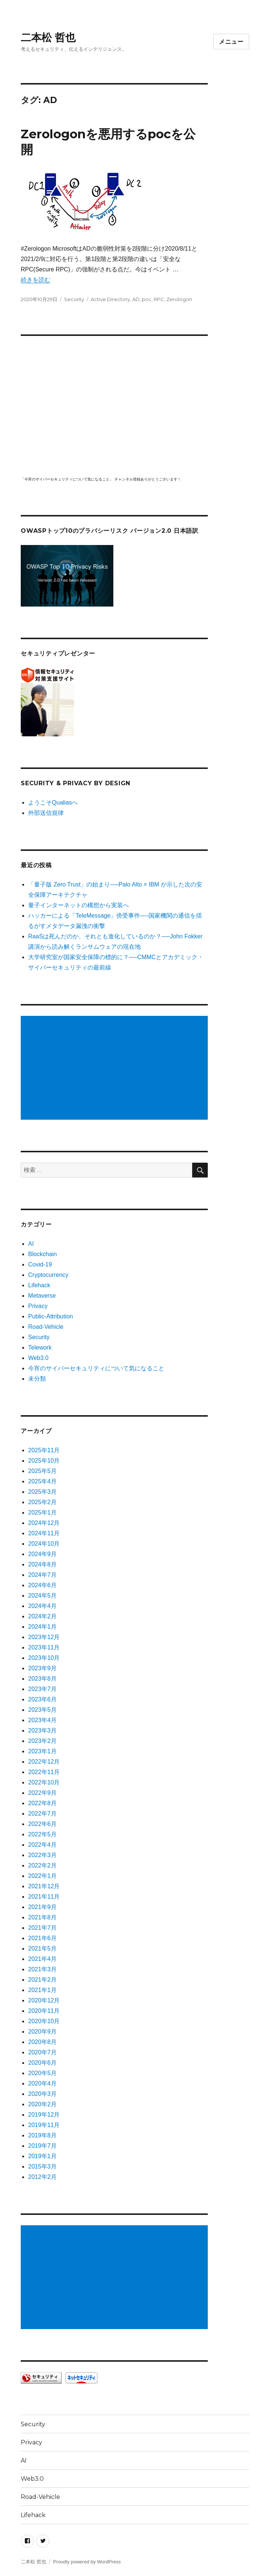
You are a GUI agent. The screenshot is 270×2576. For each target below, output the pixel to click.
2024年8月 (42, 1564)
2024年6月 (42, 1585)
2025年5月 (42, 1471)
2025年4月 (42, 1481)
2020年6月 (42, 2063)
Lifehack (39, 1285)
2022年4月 (42, 1845)
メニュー (231, 42)
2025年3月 (42, 1492)
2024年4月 (42, 1606)
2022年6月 (42, 1824)
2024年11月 (44, 1533)
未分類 (37, 1378)
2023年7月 (42, 1689)
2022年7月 (42, 1813)
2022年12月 (44, 1761)
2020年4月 (42, 2083)
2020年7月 (42, 2052)
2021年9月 (42, 1907)
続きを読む (35, 280)
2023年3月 (42, 1730)
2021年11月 (44, 1896)
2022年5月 (42, 1834)
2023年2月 (42, 1741)
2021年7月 (42, 1928)
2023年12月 (44, 1637)
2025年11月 (44, 1450)
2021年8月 (42, 1917)
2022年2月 (42, 1865)
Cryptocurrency (48, 1275)
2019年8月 (42, 2135)
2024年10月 (44, 1543)
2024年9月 (42, 1554)
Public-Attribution (50, 1316)
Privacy (37, 1306)
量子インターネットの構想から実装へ (78, 905)
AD (136, 299)
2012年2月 (42, 2177)
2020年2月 (42, 2104)
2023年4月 (42, 1720)
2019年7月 (42, 2146)
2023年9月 (42, 1668)
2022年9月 (42, 1793)
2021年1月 (42, 1990)
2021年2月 (42, 1979)
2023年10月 (44, 1658)
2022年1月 (42, 1876)
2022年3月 (42, 1855)
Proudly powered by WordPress (87, 2562)
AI (31, 1244)
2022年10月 (44, 1782)
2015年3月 (42, 2166)
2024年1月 (42, 1627)
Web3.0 (38, 1358)
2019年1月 (42, 2156)
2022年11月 (44, 1772)
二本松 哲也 (48, 37)
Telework (39, 1347)
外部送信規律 (46, 813)
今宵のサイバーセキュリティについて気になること (96, 1368)
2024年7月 (42, 1575)
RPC (159, 299)
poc (146, 299)
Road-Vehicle (45, 1327)
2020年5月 (42, 2073)
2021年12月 (44, 1886)
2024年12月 (44, 1523)
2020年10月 (44, 2021)
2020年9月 (42, 2031)
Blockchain (42, 1254)
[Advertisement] (115, 1068)
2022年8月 (42, 1803)
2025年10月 (44, 1460)
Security (74, 299)
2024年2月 (42, 1616)
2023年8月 (42, 1678)
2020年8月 (42, 2042)
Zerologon (179, 299)
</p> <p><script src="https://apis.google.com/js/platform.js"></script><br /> (114, 404)
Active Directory (110, 299)
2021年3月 (42, 1969)
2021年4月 (42, 1959)
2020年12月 (44, 2000)
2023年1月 (42, 1751)
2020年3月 (42, 2094)
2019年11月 (44, 2125)
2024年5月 (42, 1595)
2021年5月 (42, 1948)
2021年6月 (42, 1938)
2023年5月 (42, 1710)
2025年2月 (42, 1502)
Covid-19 (40, 1264)
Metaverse (42, 1295)
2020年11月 (44, 2011)
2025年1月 (42, 1512)
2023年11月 (44, 1647)
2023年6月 (42, 1699)
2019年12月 (44, 2114)
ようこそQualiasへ (53, 802)
